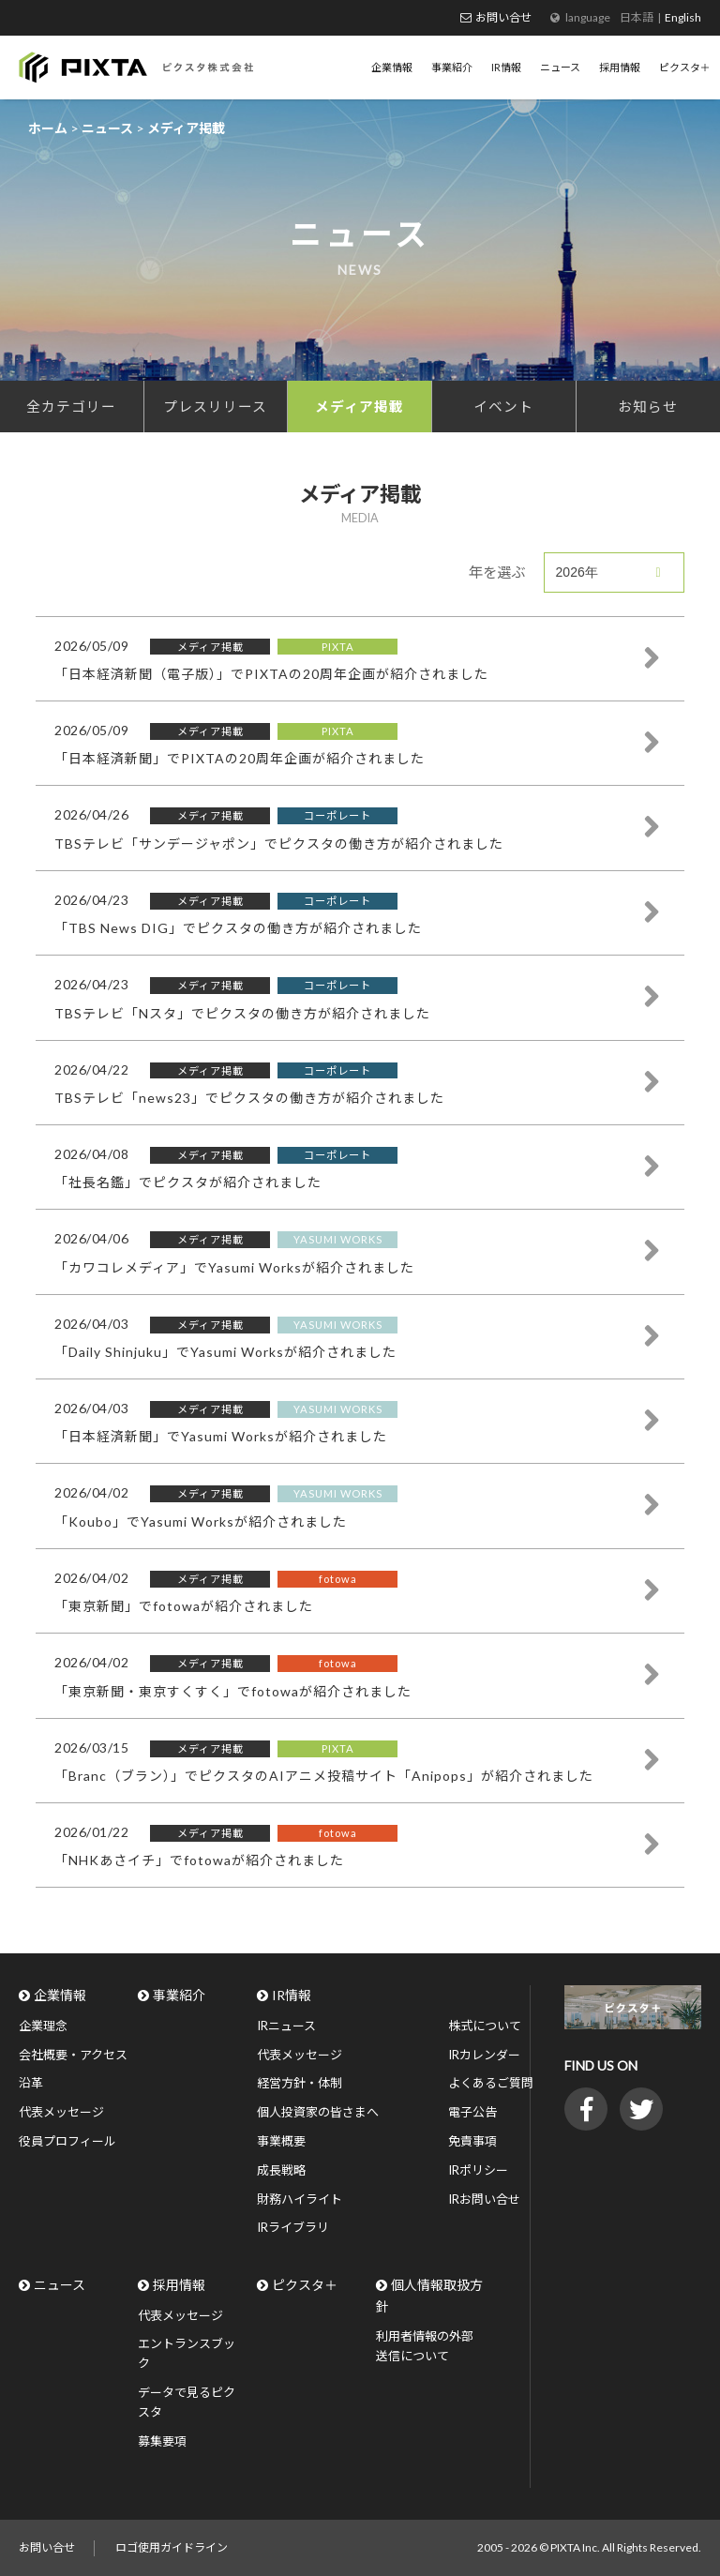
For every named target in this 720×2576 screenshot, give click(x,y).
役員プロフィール (67, 2140)
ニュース (59, 2285)
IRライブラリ (293, 2227)
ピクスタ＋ (305, 2285)
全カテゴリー (71, 406)
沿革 (31, 2082)
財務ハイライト (299, 2199)
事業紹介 (179, 1995)
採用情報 (179, 2285)
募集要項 (162, 2440)
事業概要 (281, 2140)
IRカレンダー (484, 2054)
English (683, 17)
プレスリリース (215, 406)
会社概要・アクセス (73, 2054)
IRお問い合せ (484, 2199)
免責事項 (472, 2140)
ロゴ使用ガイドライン (171, 2547)
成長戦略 (281, 2169)
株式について (484, 2025)
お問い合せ (503, 17)
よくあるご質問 (490, 2082)
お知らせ (648, 406)
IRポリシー (478, 2169)
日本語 (636, 17)
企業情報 (60, 1995)
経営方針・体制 (299, 2082)
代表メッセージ (61, 2111)
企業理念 (43, 2025)
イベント (503, 406)
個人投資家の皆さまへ (318, 2111)
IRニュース (286, 2025)
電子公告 (472, 2111)
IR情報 (291, 1995)
